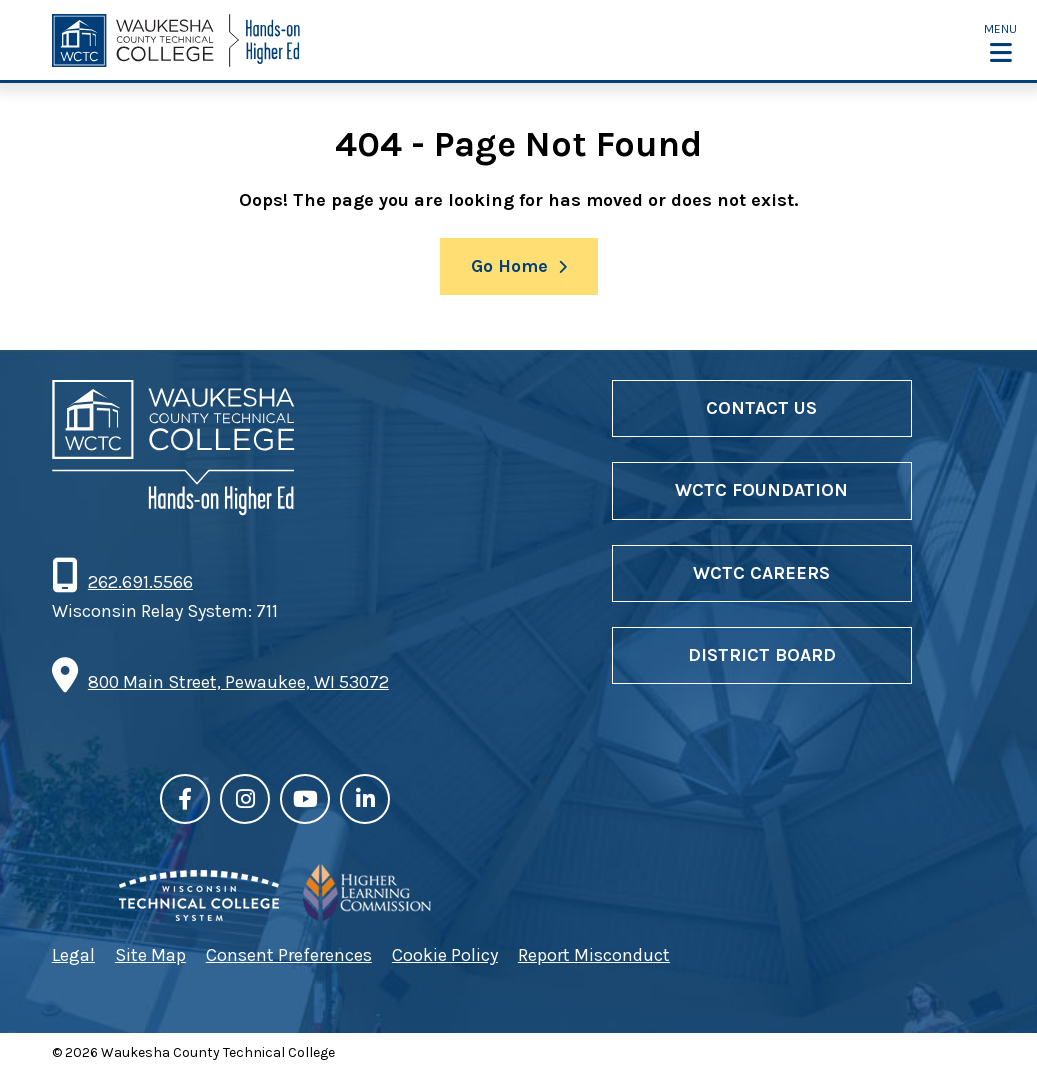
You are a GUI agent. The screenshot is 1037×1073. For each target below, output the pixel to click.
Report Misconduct (594, 955)
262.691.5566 (140, 582)
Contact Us (761, 408)
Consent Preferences (289, 955)
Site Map (150, 955)
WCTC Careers (761, 573)
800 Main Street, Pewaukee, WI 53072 (238, 682)
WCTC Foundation (761, 490)
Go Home (509, 266)
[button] (1000, 42)
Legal (73, 955)
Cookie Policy (445, 955)
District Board (762, 655)
